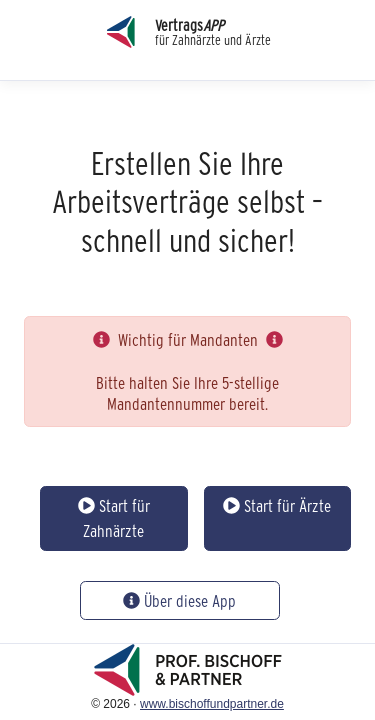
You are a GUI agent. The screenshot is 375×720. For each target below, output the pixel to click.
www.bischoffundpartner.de (212, 704)
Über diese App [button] (179, 600)
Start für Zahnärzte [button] (114, 518)
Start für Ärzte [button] (277, 505)
